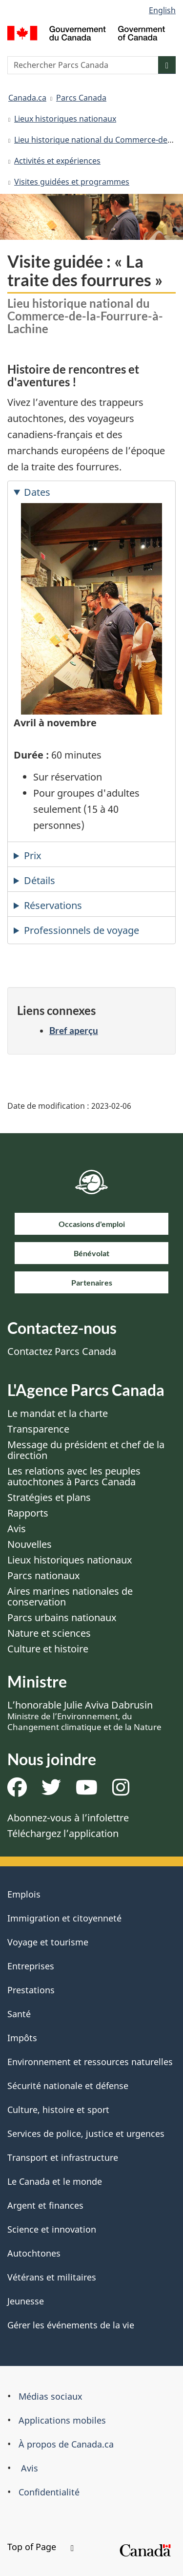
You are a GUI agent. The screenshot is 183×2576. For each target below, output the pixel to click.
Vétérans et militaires (51, 2277)
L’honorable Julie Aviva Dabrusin (84, 1715)
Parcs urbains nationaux (62, 1617)
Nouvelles (29, 1544)
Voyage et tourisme (47, 1942)
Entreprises (30, 1966)
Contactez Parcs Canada (61, 1351)
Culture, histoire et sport (58, 2109)
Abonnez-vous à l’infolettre (68, 1817)
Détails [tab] (39, 880)
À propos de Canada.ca (66, 2444)
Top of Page (40, 2547)
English (162, 10)
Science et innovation (51, 2229)
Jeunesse (25, 2301)
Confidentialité (49, 2492)
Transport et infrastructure (62, 2157)
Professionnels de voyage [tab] (81, 930)
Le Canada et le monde (54, 2181)
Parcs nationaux (43, 1575)
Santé (19, 2014)
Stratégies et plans (49, 1497)
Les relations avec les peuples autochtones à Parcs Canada (74, 1476)
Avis (16, 1528)
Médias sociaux (50, 2396)
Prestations (31, 1990)
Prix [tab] (32, 855)
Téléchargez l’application (63, 1833)
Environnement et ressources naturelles (90, 2062)
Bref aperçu (73, 1030)
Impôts (22, 2038)
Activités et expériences (57, 160)
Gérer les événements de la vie (70, 2325)
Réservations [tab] (53, 905)
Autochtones (34, 2253)
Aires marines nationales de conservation (70, 1596)
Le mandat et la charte (57, 1413)
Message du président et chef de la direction (85, 1450)
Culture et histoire (47, 1648)
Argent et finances (45, 2205)
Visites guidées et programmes (71, 181)
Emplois (24, 1894)
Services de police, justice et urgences (85, 2133)
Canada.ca (27, 97)
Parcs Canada (81, 97)
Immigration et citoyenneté (64, 1918)
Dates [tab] (37, 492)
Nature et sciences (49, 1633)
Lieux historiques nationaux (65, 118)
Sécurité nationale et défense (67, 2085)
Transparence (38, 1429)
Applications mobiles (62, 2420)
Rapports (27, 1513)
